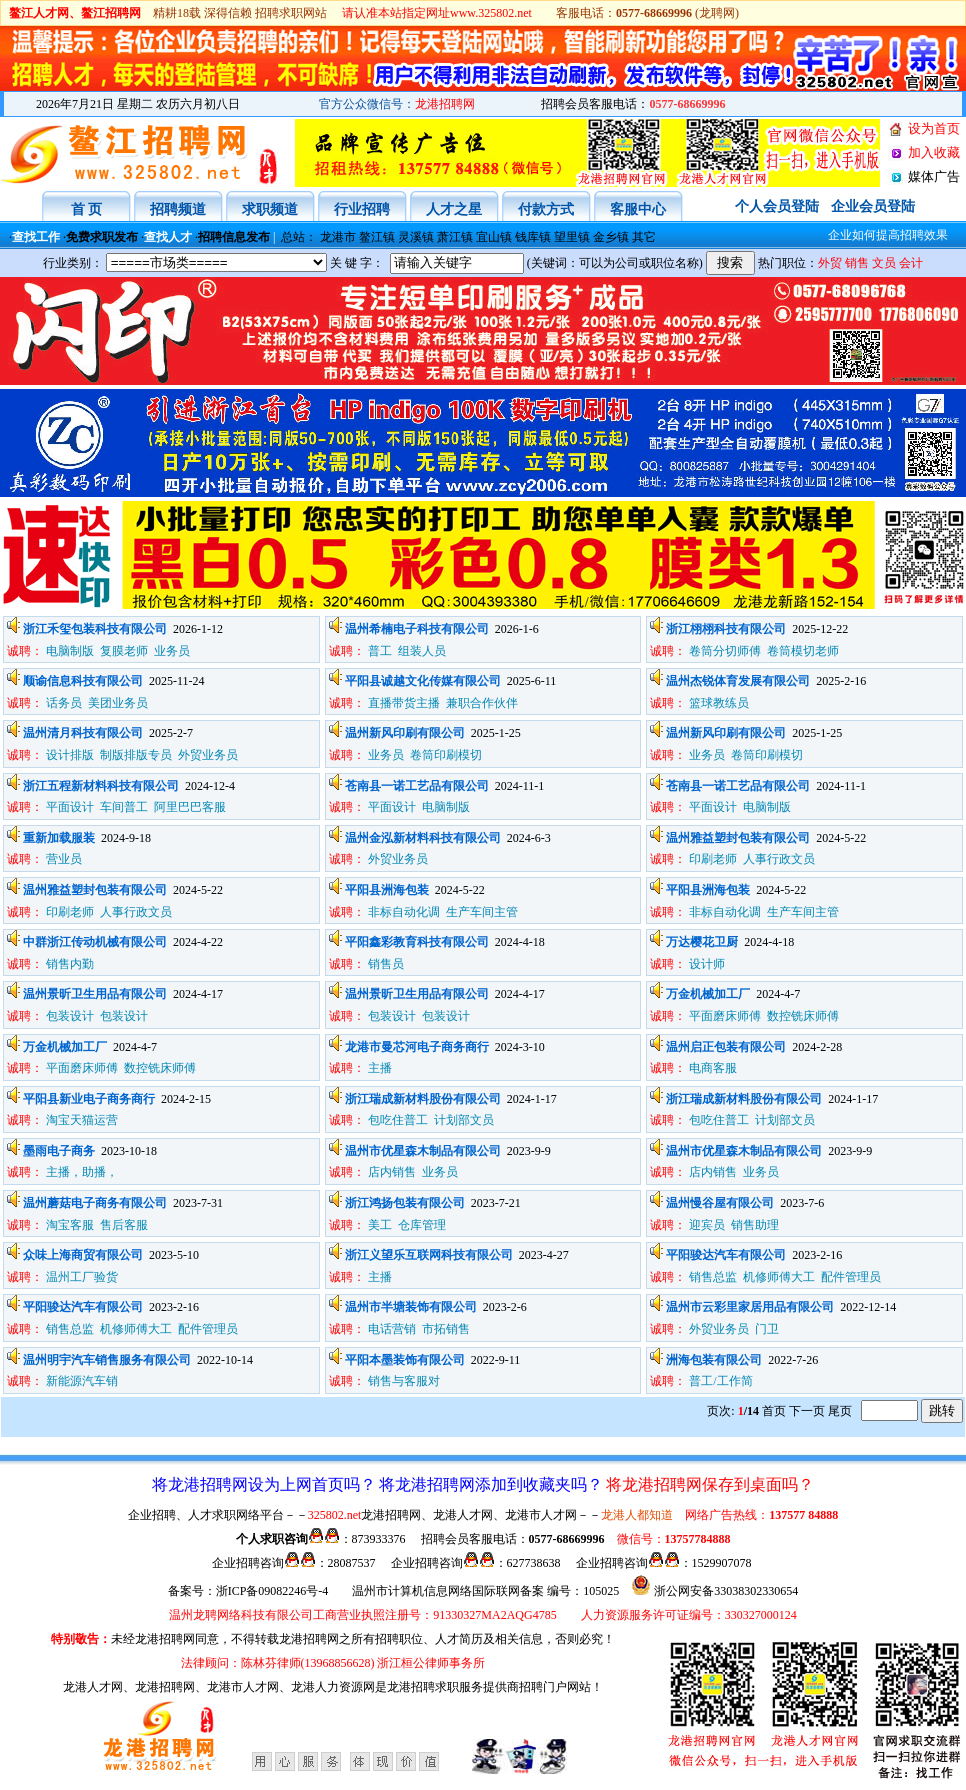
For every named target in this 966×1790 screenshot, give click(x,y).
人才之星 (454, 209)
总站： (299, 237)
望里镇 (572, 237)
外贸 (830, 263)
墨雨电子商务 (59, 1151)
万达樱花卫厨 (702, 942)
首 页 (87, 209)
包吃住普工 (398, 1120)
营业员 (64, 859)
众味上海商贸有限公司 (83, 1255)
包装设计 (70, 1016)
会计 (911, 263)
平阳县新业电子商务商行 (89, 1099)
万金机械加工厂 (708, 994)
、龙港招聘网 (159, 1687)
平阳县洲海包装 (387, 890)
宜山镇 (494, 237)
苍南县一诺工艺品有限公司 (417, 786)
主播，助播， (82, 1172)
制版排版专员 (136, 755)
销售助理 (755, 1225)
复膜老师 (124, 651)
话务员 (64, 703)
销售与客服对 (404, 1381)
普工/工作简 (720, 1381)
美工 (380, 1225)
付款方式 (546, 209)
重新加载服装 (59, 838)
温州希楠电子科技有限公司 (417, 629)
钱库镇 (533, 237)
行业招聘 (362, 209)
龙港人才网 (93, 1687)
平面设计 (70, 807)
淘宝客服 (70, 1225)
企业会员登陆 (873, 206)
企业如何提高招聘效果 (870, 235)
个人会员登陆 (777, 206)
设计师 (707, 964)
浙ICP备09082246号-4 (272, 1591)
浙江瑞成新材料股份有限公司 (423, 1099)
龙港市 (338, 237)
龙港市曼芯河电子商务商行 (417, 1047)
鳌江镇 (377, 237)
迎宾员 (707, 1225)
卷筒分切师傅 (725, 651)
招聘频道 (178, 209)
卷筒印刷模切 (446, 755)
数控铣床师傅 (803, 1016)
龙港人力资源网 (333, 1687)
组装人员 (422, 651)
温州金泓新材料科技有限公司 (423, 838)
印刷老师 (713, 859)
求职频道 (270, 209)
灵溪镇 (416, 237)
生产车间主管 (482, 912)
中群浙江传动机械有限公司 (95, 942)
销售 (857, 263)
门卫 (767, 1329)
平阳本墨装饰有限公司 (405, 1360)
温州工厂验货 (82, 1277)
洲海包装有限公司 (714, 1360)
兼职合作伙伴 (482, 703)
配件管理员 (851, 1277)
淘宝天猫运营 (82, 1120)
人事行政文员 (779, 859)
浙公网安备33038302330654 (726, 1591)
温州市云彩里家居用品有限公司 (750, 1307)
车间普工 (124, 807)
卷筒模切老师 (803, 651)
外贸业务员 (208, 755)
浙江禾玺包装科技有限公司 (95, 629)
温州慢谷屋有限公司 (720, 1203)
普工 (380, 651)
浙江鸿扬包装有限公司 (405, 1203)
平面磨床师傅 (725, 1016)
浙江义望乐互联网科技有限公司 (429, 1255)
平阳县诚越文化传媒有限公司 (423, 681)
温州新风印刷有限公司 (405, 733)
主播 (380, 1068)
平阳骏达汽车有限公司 (726, 1255)
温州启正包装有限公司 (726, 1047)
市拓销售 (446, 1329)
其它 (644, 237)
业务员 (173, 651)
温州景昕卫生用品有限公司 (95, 994)
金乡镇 (611, 237)
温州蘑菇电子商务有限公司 (95, 1203)
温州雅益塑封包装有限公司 (738, 838)
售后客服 (124, 1225)
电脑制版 (70, 651)
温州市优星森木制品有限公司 (423, 1151)
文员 (884, 263)
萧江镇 (455, 237)
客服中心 (638, 209)
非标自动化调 (404, 912)
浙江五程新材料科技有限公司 (101, 786)
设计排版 (70, 755)
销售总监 (713, 1277)
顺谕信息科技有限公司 (83, 681)
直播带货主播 (404, 703)
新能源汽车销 (82, 1381)
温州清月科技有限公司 (83, 733)
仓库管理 (422, 1225)
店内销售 (392, 1172)
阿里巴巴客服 (190, 807)
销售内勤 (70, 964)
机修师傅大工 (779, 1277)
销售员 (386, 964)
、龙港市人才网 (237, 1687)
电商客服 (713, 1068)
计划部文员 (464, 1120)
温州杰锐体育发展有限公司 (738, 681)
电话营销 (392, 1329)
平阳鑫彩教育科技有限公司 (417, 942)
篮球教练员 (719, 703)
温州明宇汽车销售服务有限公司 (107, 1360)
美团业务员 (118, 703)
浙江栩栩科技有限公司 (726, 629)
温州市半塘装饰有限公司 (411, 1307)
